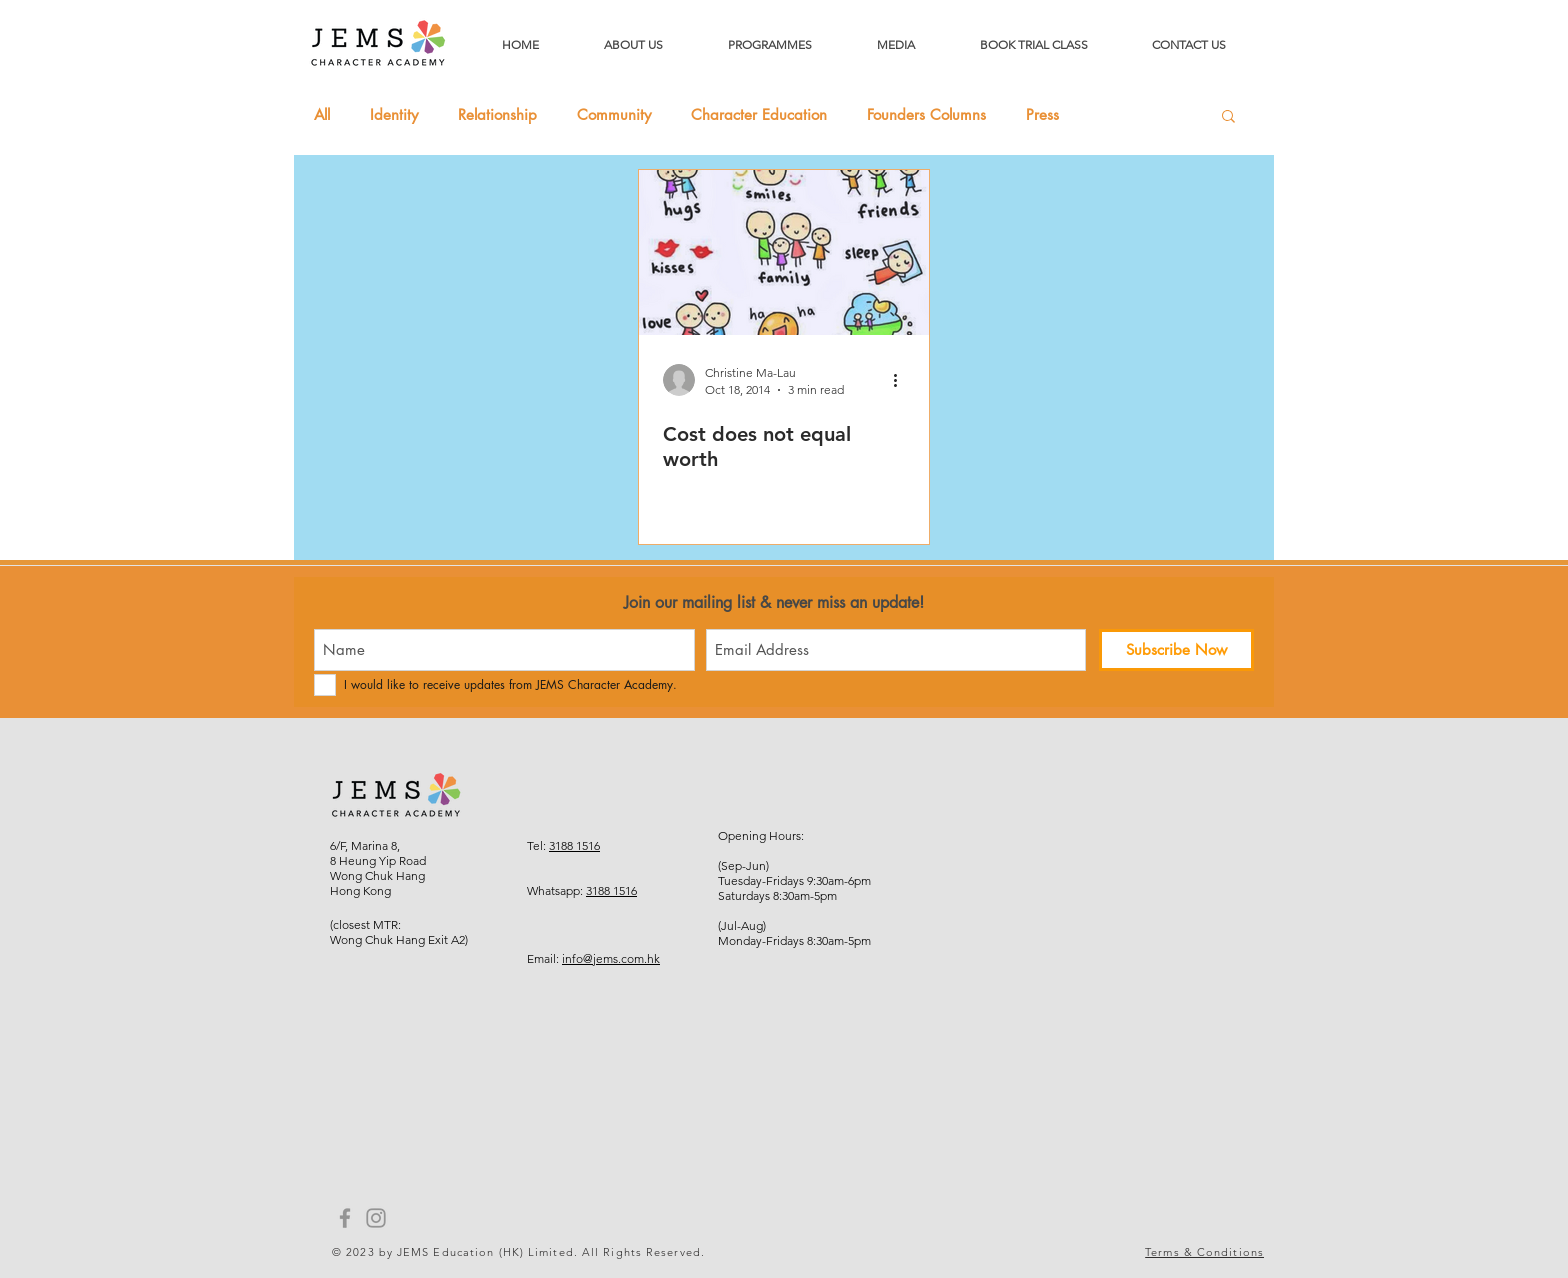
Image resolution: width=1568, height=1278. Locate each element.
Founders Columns (926, 115)
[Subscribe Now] (1176, 650)
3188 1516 (574, 845)
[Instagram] (376, 1218)
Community (614, 115)
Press (1042, 115)
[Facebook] (345, 1218)
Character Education (759, 115)
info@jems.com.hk (611, 958)
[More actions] (902, 380)
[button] (1228, 117)
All (322, 115)
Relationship (497, 115)
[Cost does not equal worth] (784, 252)
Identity (394, 115)
